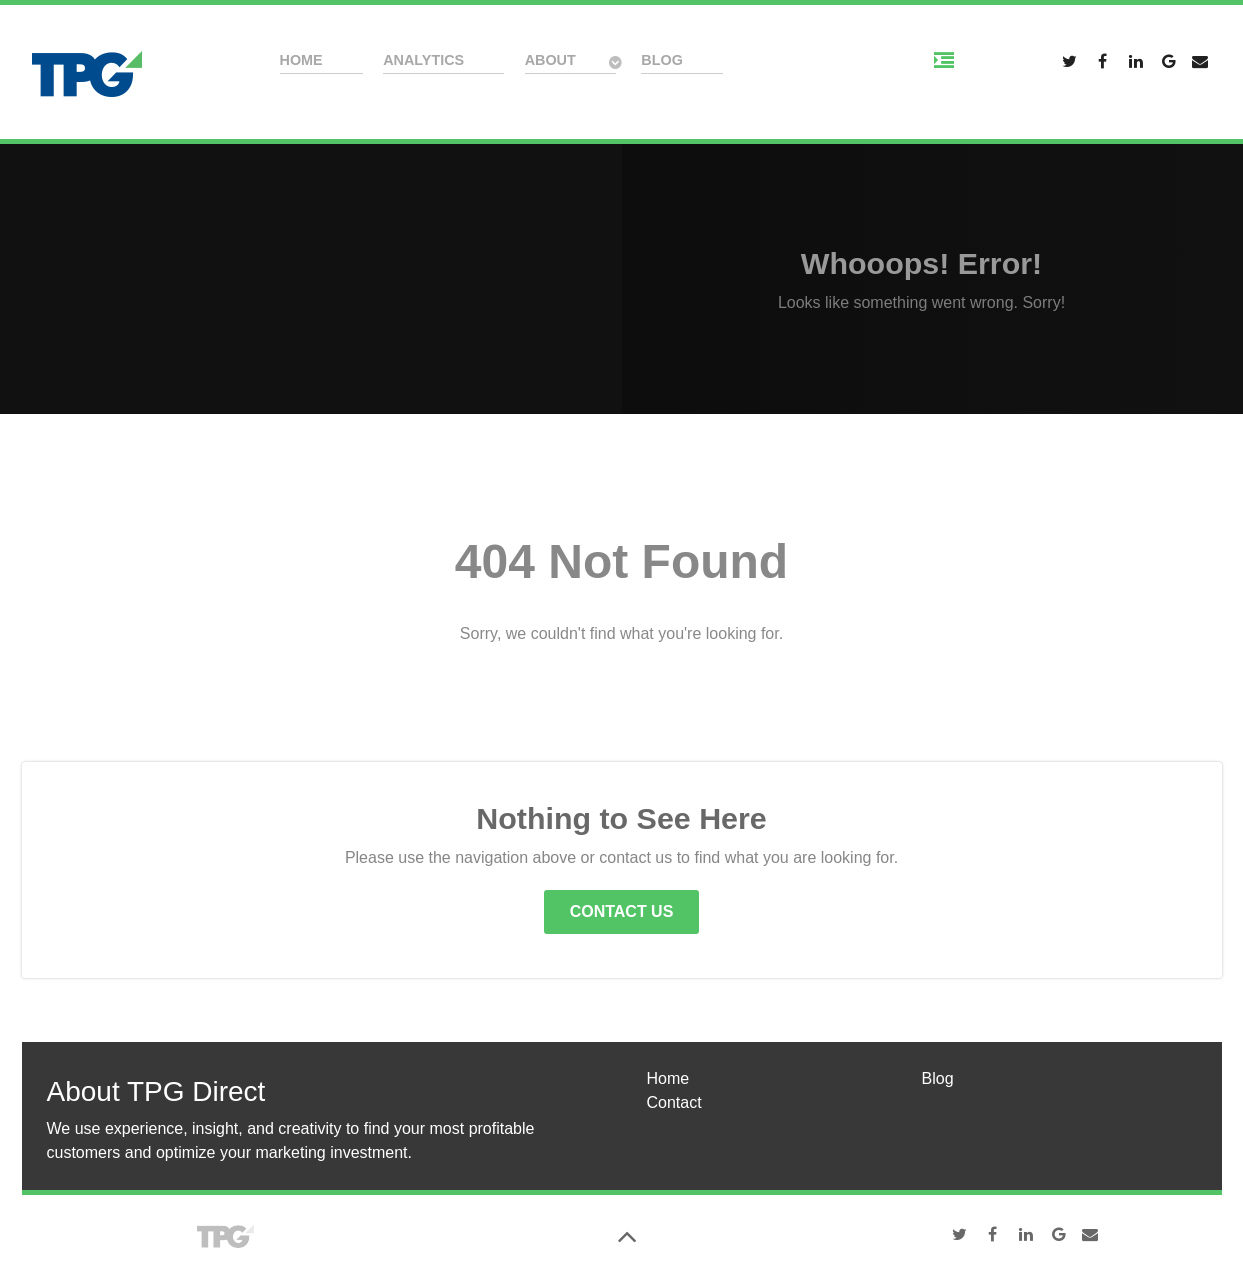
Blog (938, 1078)
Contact (674, 1102)
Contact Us (622, 911)
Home (668, 1078)
